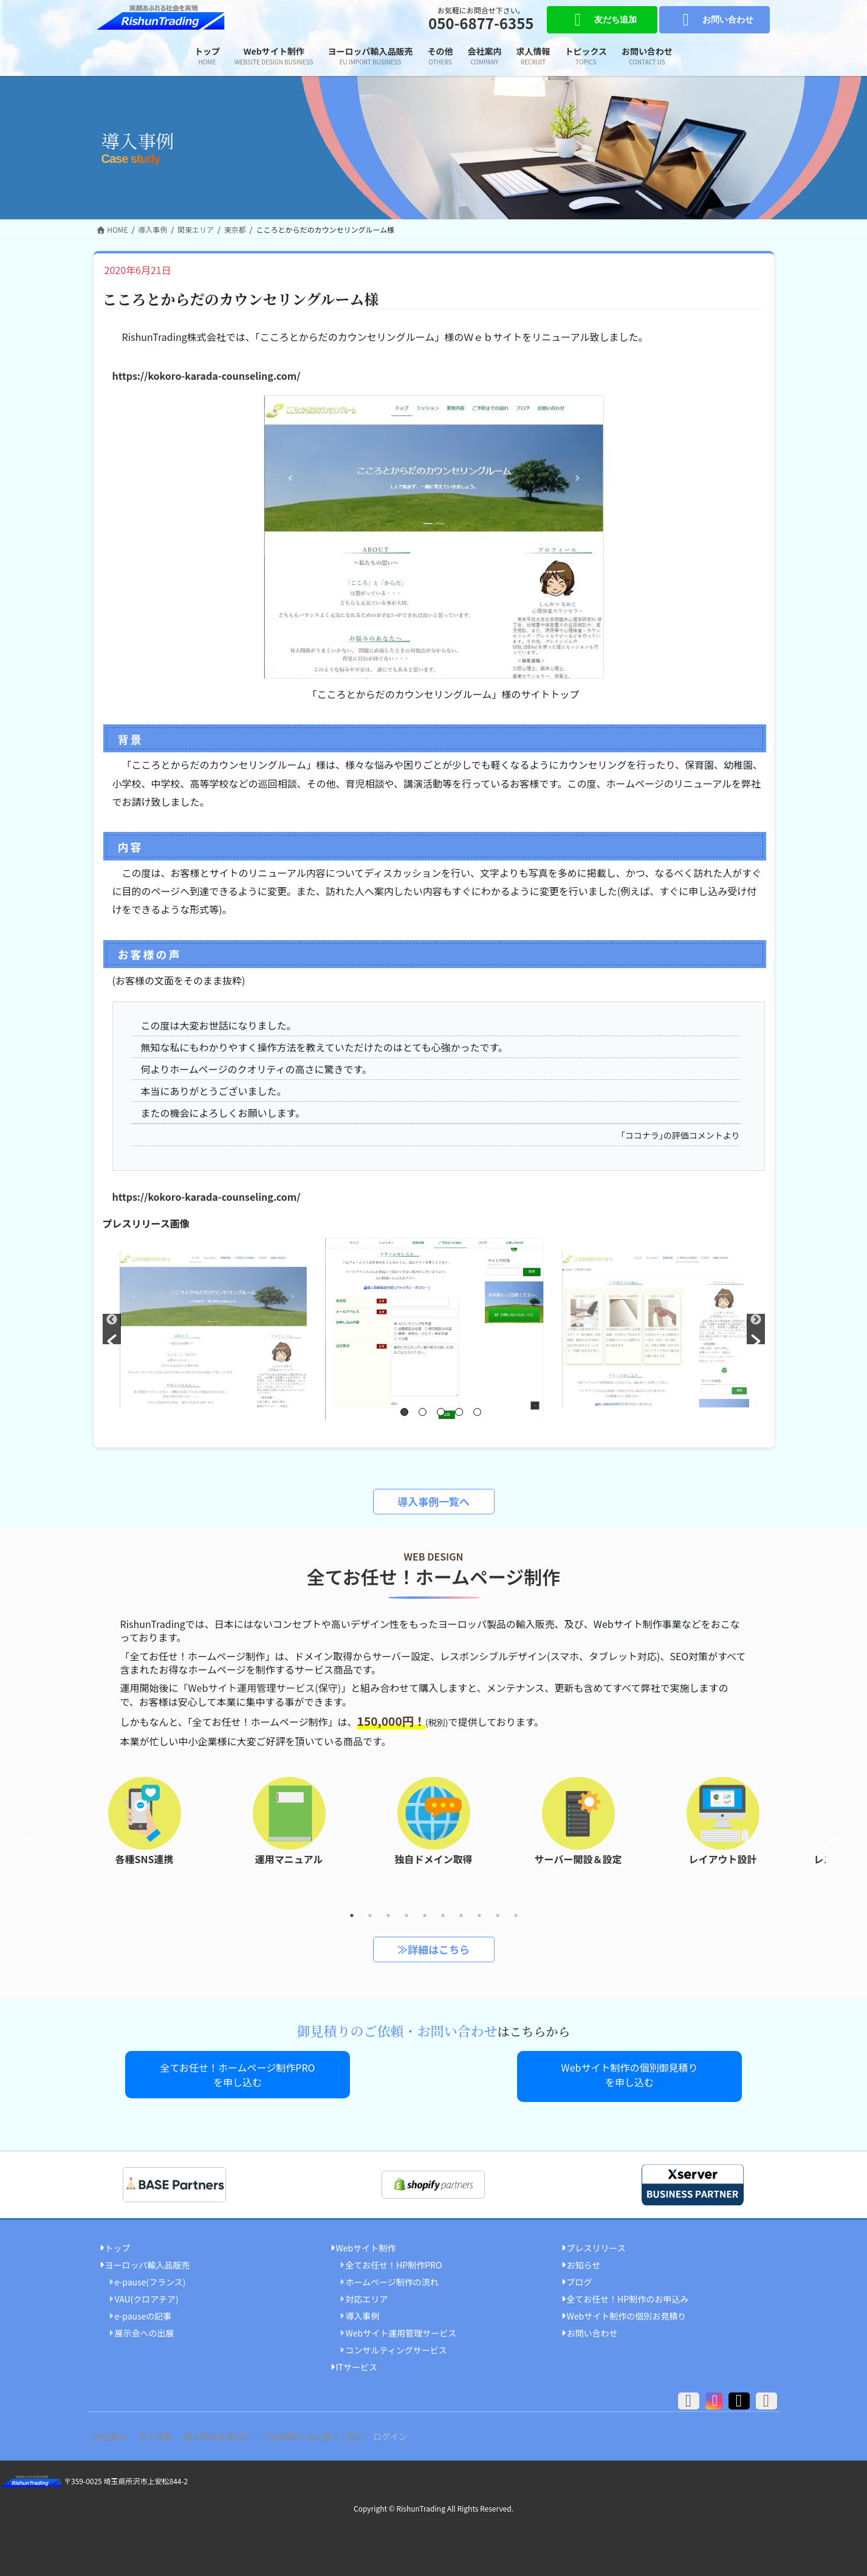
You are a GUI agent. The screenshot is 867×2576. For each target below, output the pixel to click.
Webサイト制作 (366, 2244)
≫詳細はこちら (433, 1949)
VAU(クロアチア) (147, 2295)
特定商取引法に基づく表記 (338, 2433)
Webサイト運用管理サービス (401, 2329)
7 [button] (461, 1915)
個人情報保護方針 (235, 2433)
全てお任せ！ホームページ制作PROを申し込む (237, 2074)
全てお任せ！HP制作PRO (394, 2261)
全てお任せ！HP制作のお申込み (628, 2295)
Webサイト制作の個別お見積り (627, 2312)
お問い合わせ (714, 20)
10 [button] (516, 1915)
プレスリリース (596, 2244)
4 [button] (459, 1412)
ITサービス (357, 2364)
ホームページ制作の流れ (392, 2278)
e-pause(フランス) (150, 2278)
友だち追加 (602, 20)
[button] (112, 1329)
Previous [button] (33, 1842)
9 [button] (498, 1915)
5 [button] (477, 1412)
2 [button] (423, 1412)
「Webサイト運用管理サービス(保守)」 (265, 1687)
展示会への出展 (144, 2329)
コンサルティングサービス (396, 2346)
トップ (118, 2244)
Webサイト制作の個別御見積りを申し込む (629, 2074)
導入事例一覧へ (433, 1501)
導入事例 (363, 2312)
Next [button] (835, 1842)
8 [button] (479, 1915)
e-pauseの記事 (143, 2312)
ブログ (579, 2278)
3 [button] (441, 1412)
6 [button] (443, 1915)
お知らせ (584, 2261)
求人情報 (166, 2433)
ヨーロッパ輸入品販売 (147, 2261)
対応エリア (367, 2295)
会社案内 (114, 2433)
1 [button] (404, 1412)
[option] (434, 1329)
